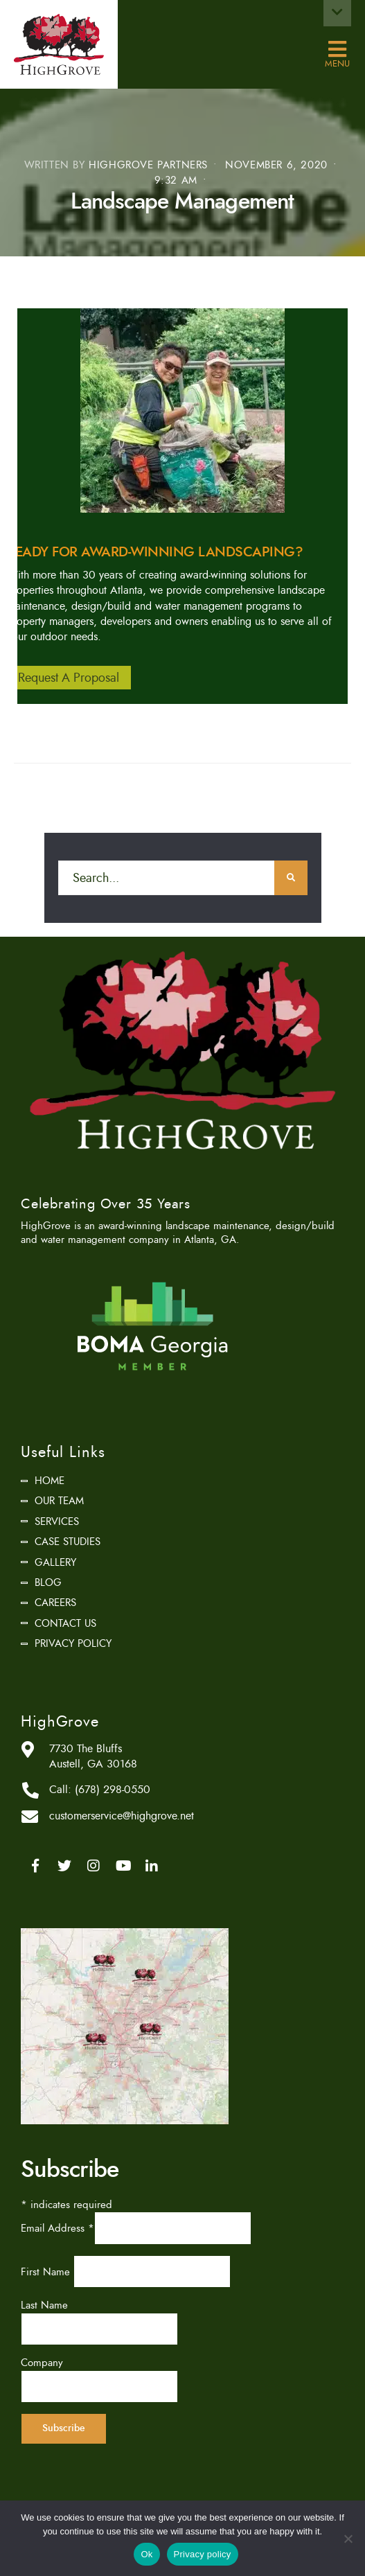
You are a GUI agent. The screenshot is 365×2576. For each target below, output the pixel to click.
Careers (55, 1602)
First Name (47, 2272)
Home (49, 1481)
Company (42, 2363)
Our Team (59, 1501)
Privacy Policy (73, 1643)
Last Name (44, 2305)
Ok (146, 2554)
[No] (348, 2539)
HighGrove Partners (148, 165)
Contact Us (65, 1623)
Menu (337, 50)
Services (57, 1521)
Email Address (57, 2228)
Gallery (55, 1562)
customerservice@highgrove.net (121, 1816)
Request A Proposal (68, 678)
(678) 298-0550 (112, 1789)
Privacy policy (202, 2554)
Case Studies (67, 1542)
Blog (48, 1582)
